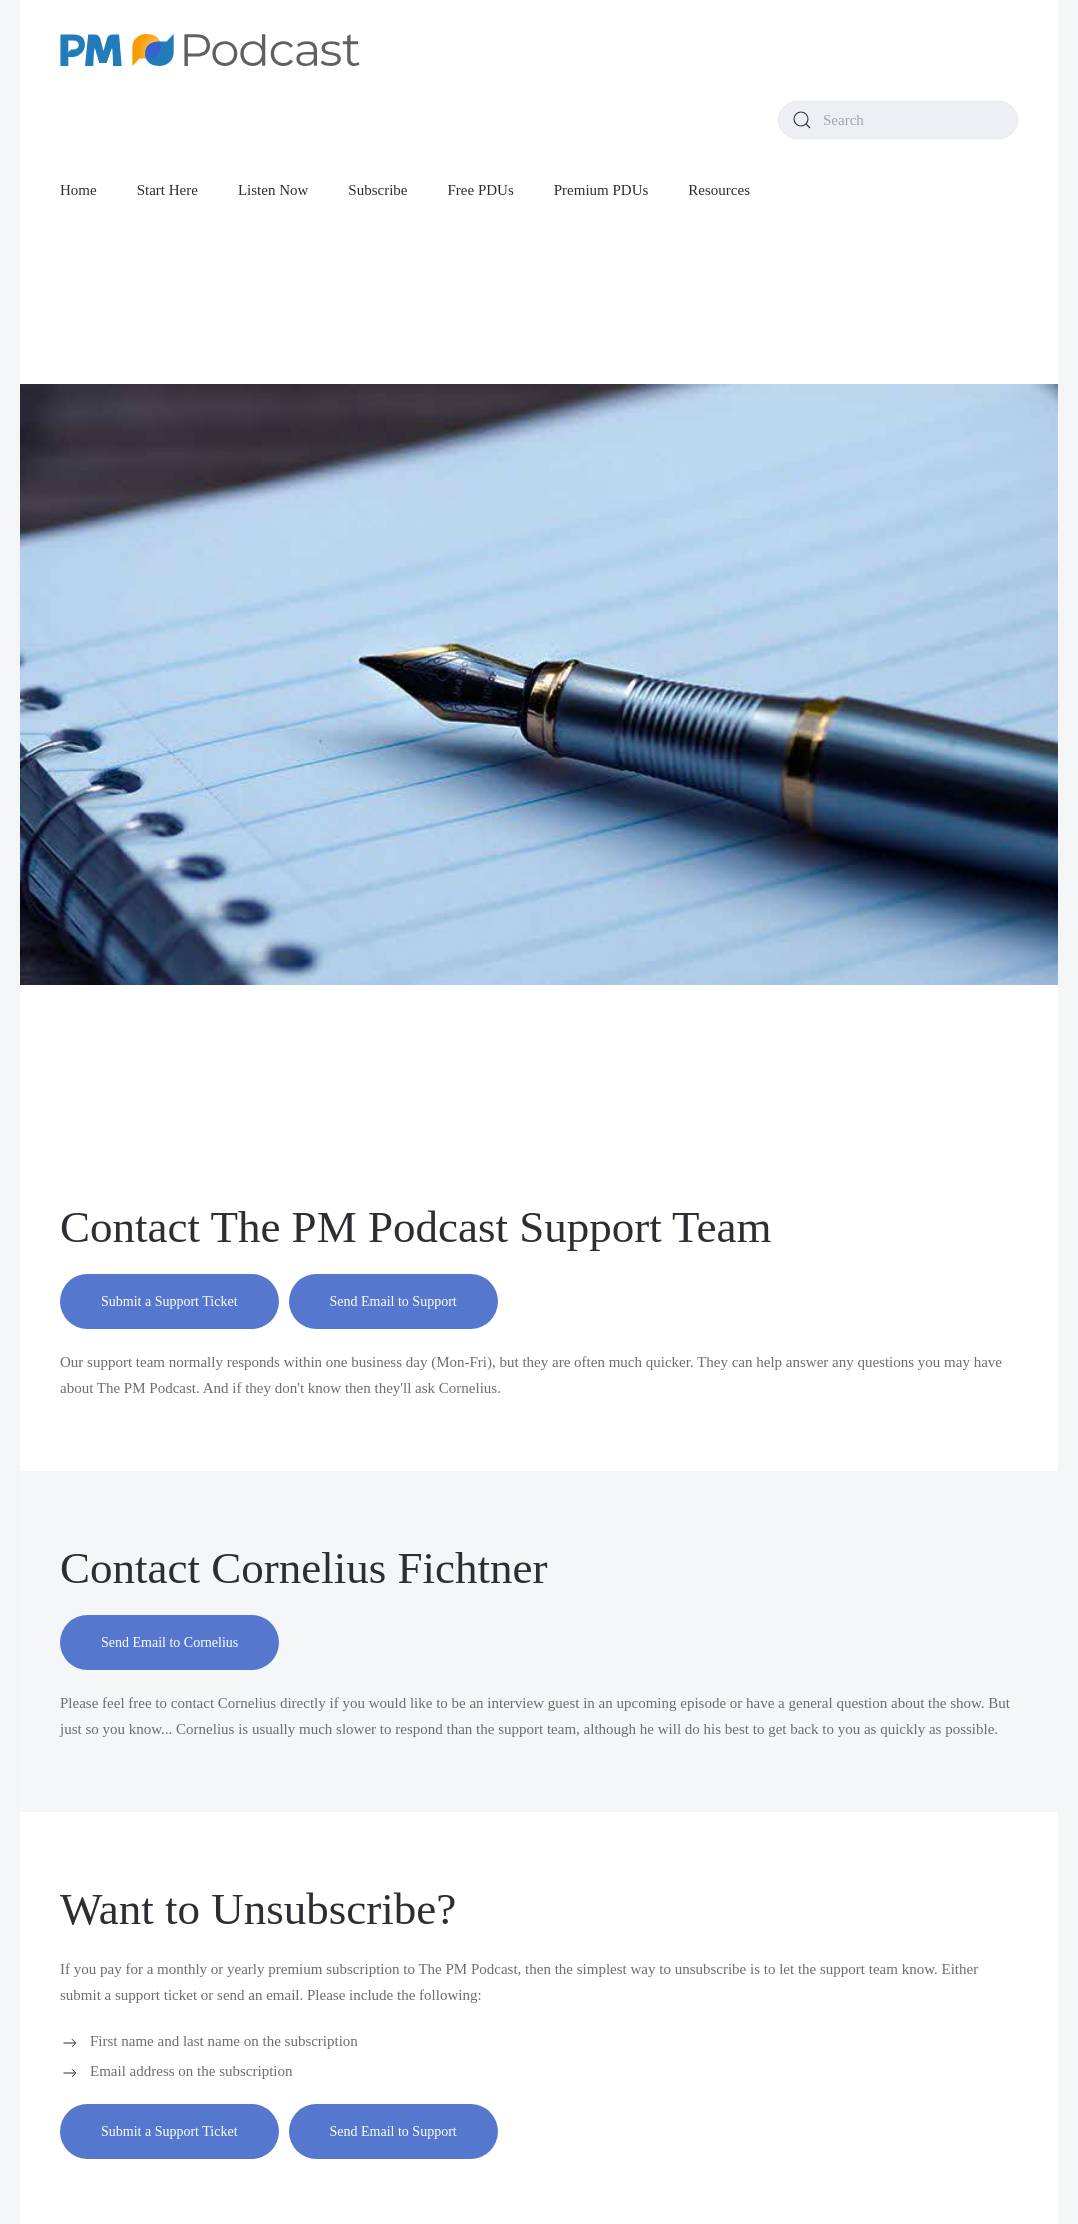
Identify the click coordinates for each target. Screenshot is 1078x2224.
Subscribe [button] (377, 190)
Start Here (167, 190)
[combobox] (898, 120)
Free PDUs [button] (481, 190)
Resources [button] (719, 190)
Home (78, 190)
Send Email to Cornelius (169, 1642)
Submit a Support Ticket (169, 1301)
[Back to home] (210, 50)
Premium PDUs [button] (601, 190)
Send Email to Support (393, 1301)
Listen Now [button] (273, 190)
